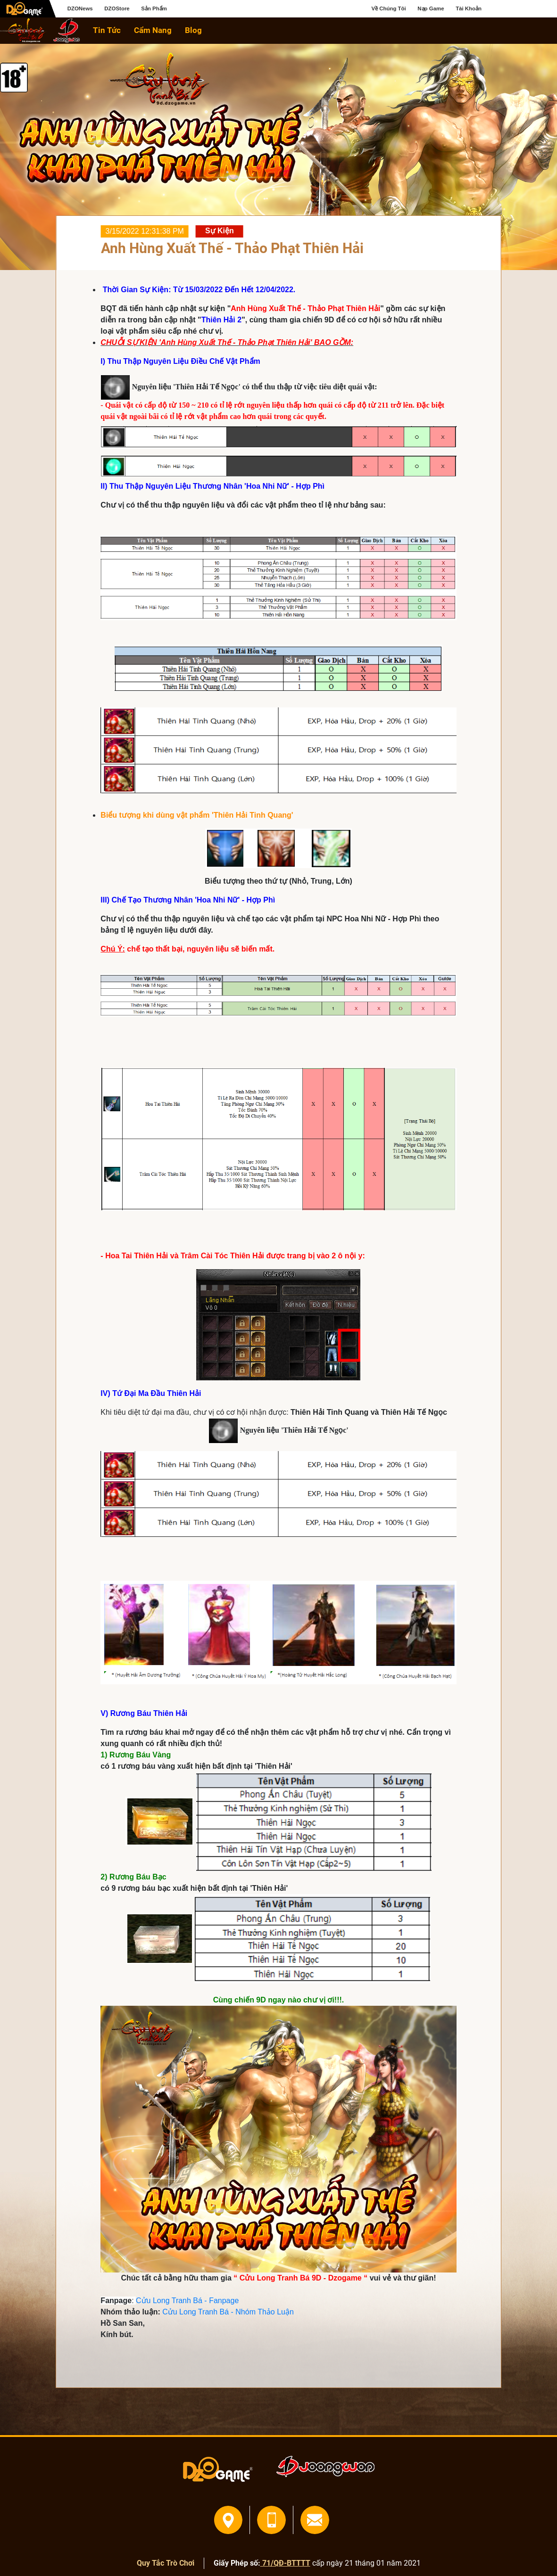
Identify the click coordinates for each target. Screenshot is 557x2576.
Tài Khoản (469, 8)
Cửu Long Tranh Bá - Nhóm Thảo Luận (228, 2312)
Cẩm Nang (153, 30)
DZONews (80, 8)
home (23, 30)
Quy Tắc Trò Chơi (165, 2563)
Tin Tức (107, 30)
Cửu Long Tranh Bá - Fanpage (187, 2301)
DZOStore (116, 8)
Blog (193, 30)
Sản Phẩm (154, 8)
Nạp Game (430, 8)
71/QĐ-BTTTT (285, 2563)
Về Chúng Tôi (388, 8)
